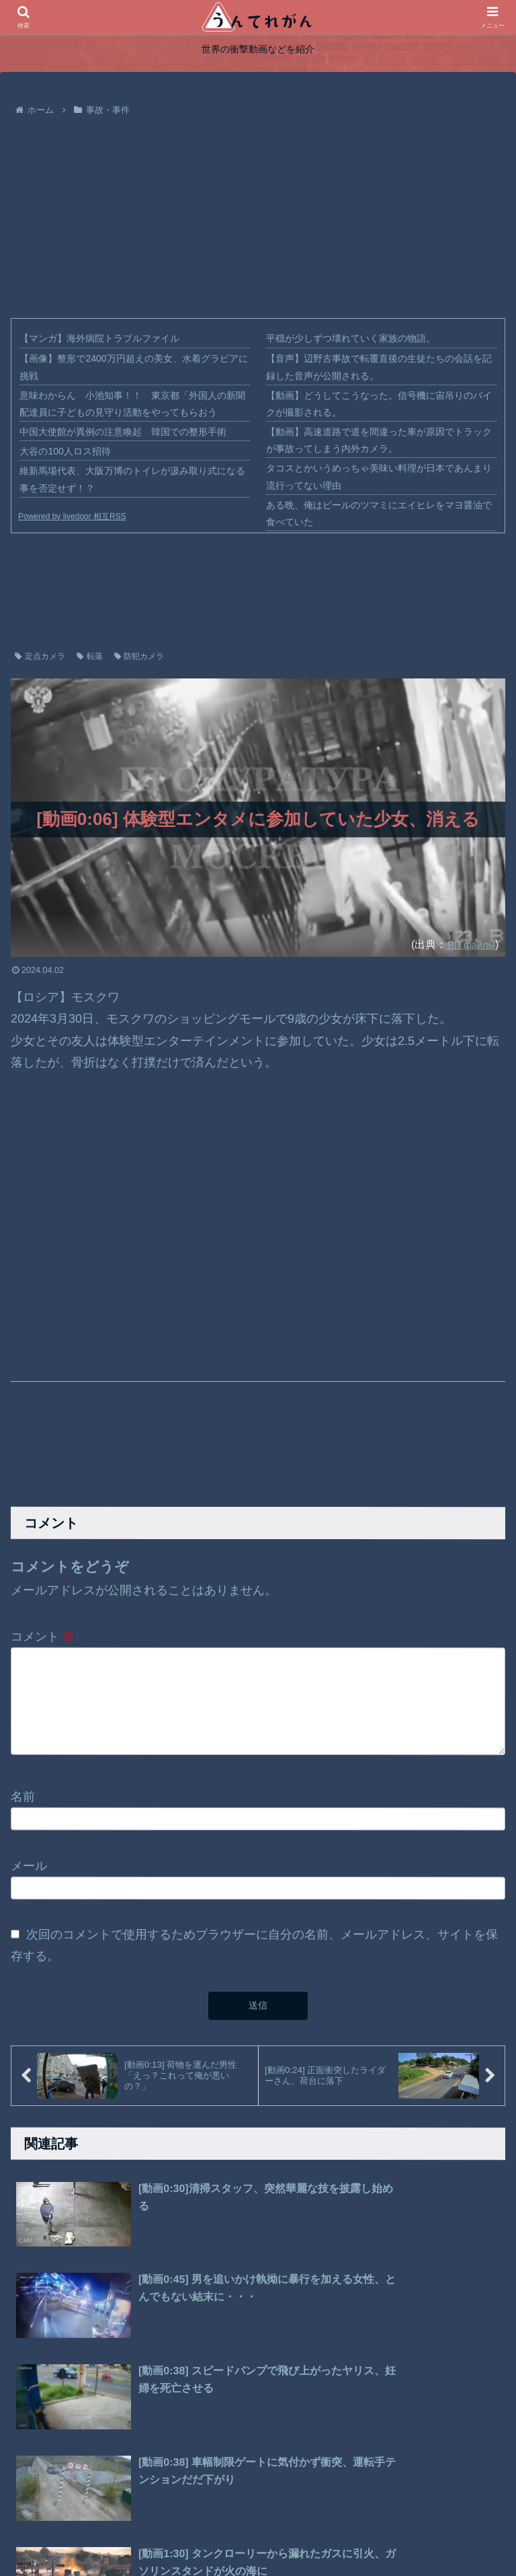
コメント (43, 1636)
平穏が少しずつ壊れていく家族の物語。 (350, 338)
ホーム (171, 2533)
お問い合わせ (330, 2533)
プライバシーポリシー (244, 2533)
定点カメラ (40, 656)
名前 (23, 1803)
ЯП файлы (468, 944)
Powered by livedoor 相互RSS (72, 516)
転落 (90, 656)
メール (29, 1872)
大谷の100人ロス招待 (64, 451)
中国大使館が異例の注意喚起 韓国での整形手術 (122, 431)
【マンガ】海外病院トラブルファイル (99, 338)
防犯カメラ (139, 656)
